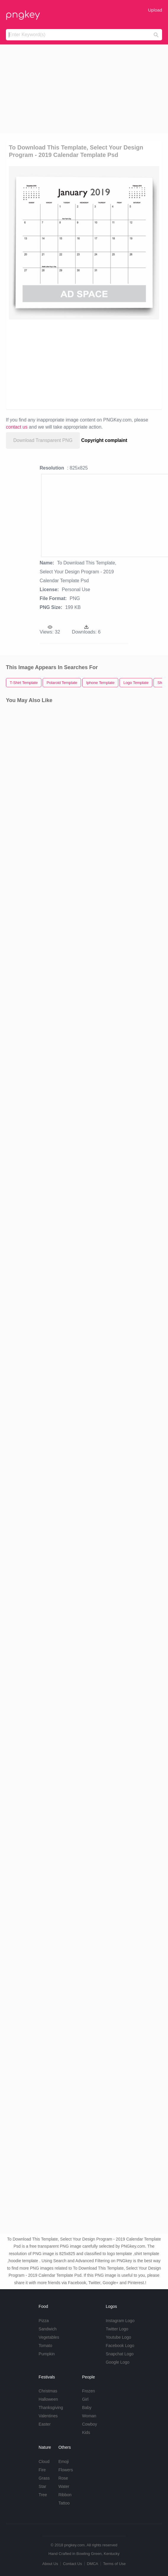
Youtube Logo (118, 2337)
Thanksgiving (51, 2407)
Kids (86, 2432)
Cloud (44, 2461)
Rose (63, 2478)
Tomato (45, 2345)
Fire (42, 2469)
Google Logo (117, 2362)
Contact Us (72, 2563)
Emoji (63, 2461)
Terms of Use (114, 2563)
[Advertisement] (84, 89)
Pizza (44, 2320)
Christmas (48, 2391)
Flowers (65, 2469)
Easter (45, 2424)
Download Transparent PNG (42, 440)
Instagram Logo (120, 2320)
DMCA (92, 2563)
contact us (17, 426)
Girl (85, 2399)
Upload (155, 9)
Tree (43, 2494)
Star (42, 2486)
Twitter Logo (117, 2329)
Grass (44, 2478)
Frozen (88, 2391)
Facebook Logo (120, 2345)
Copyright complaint (104, 440)
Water (63, 2486)
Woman (89, 2415)
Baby (86, 2407)
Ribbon (64, 2494)
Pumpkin (47, 2353)
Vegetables (49, 2337)
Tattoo (64, 2503)
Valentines (48, 2415)
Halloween (48, 2399)
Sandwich (48, 2329)
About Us (50, 2563)
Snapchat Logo (119, 2353)
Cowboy (89, 2424)
